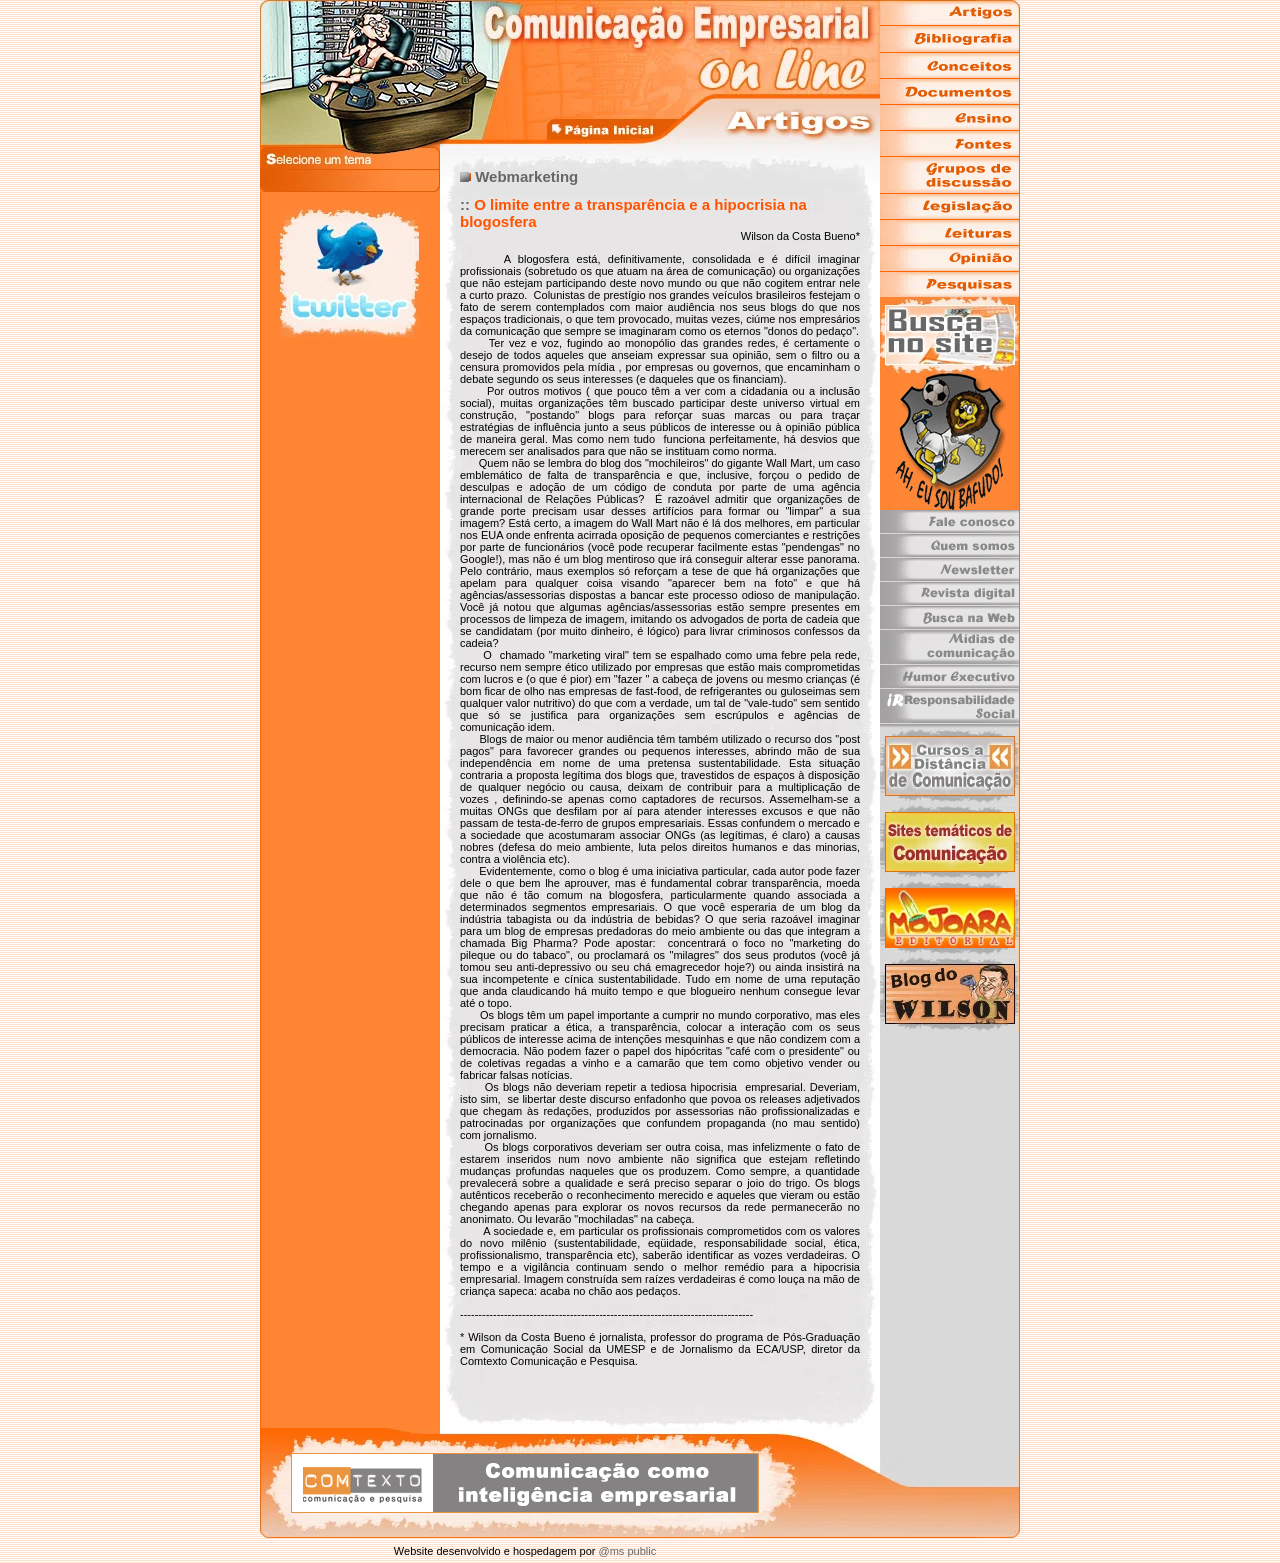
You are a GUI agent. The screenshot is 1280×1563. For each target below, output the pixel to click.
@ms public (625, 1551)
